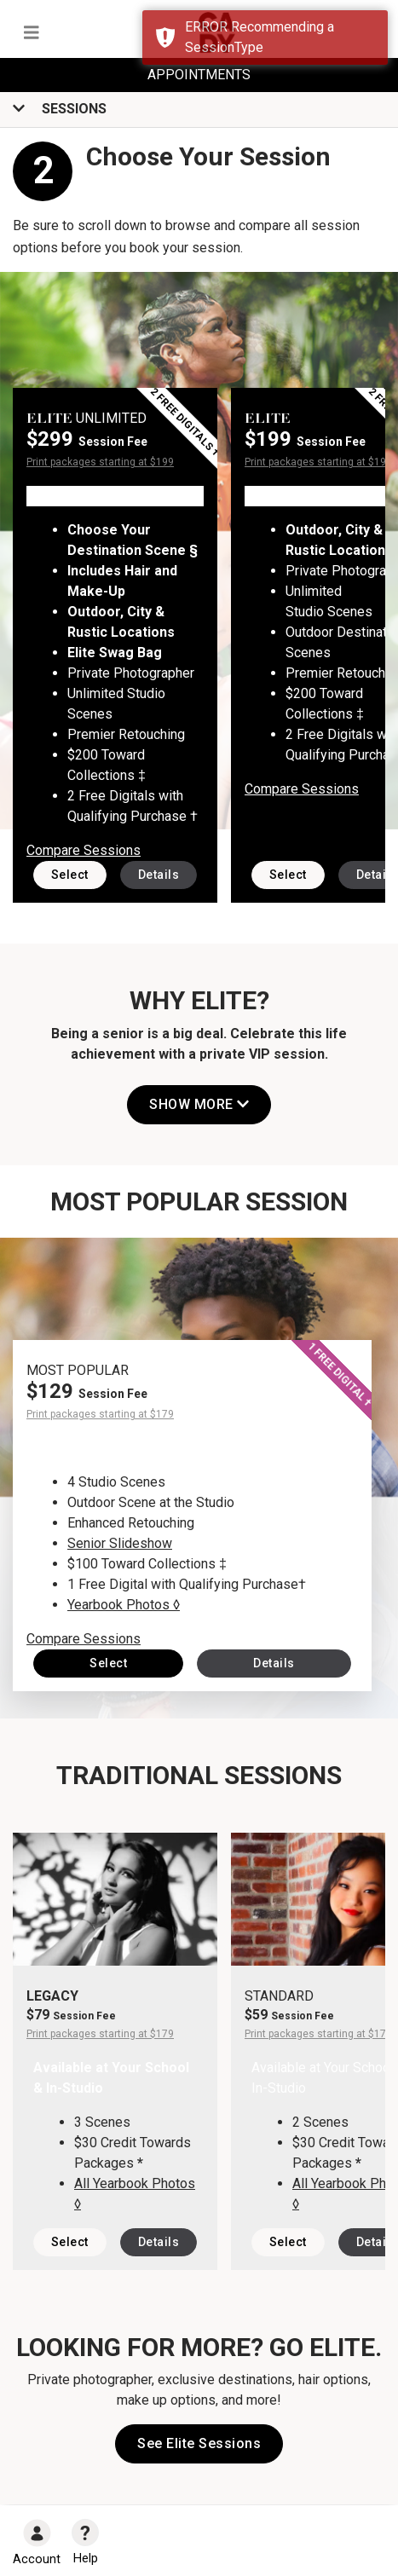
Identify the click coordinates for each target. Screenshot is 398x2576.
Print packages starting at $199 (100, 462)
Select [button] (70, 874)
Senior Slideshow (119, 1543)
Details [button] (159, 874)
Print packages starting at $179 (100, 1414)
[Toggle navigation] (31, 32)
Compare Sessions (83, 850)
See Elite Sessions (199, 2443)
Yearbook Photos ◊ (123, 1605)
